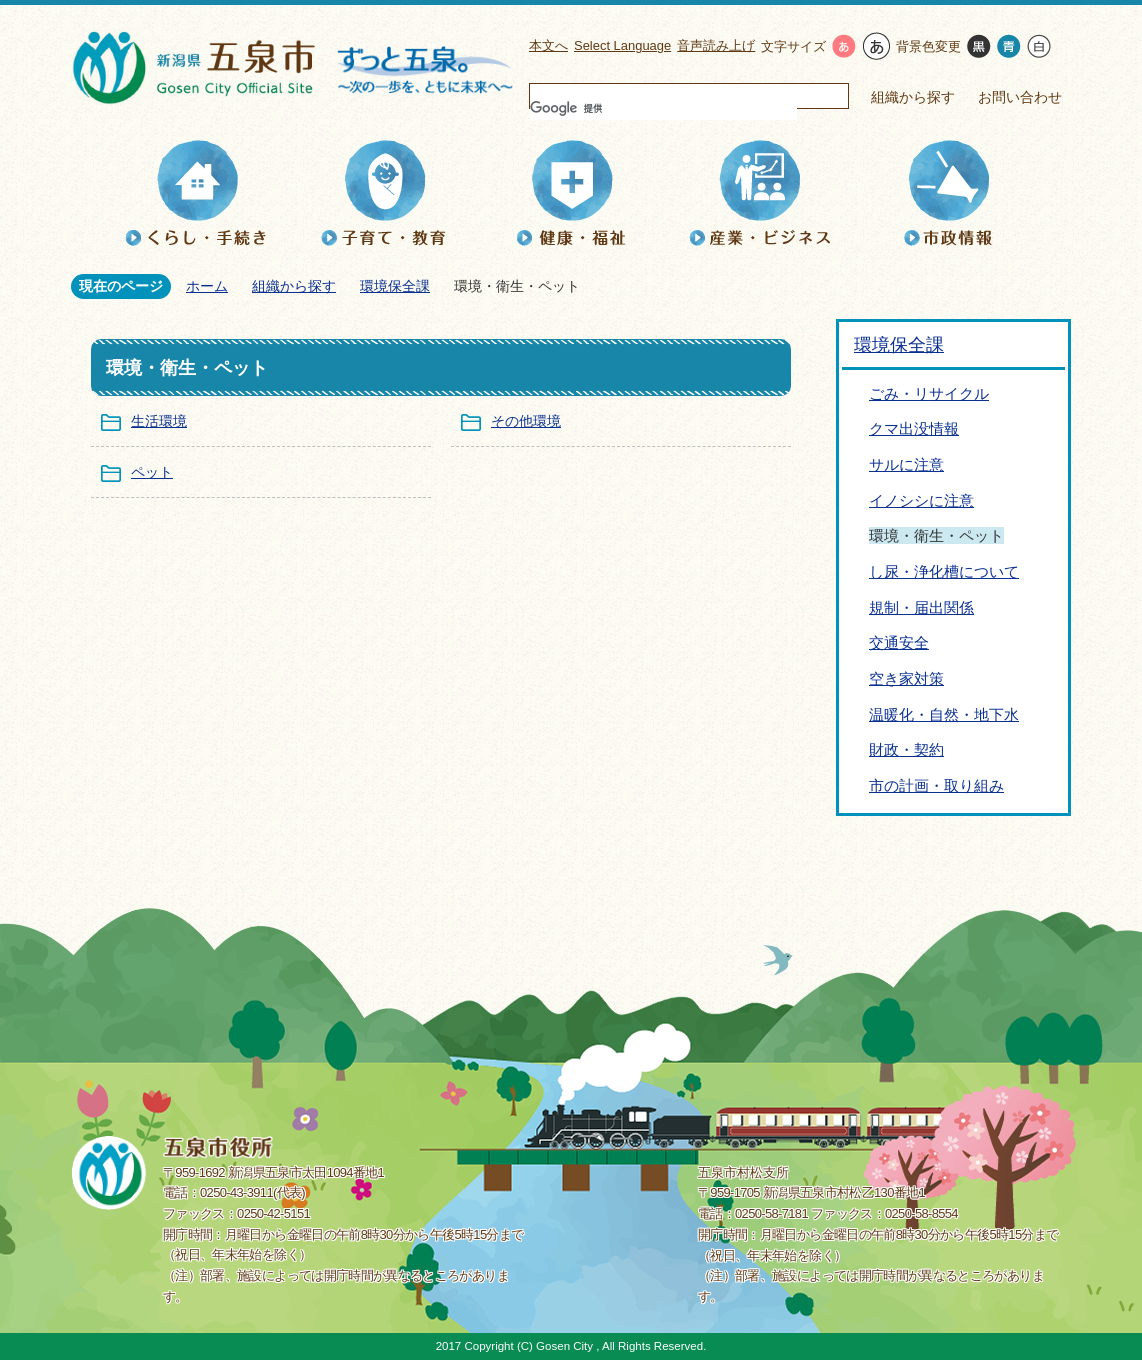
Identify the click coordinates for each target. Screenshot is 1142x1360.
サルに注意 (906, 464)
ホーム (207, 286)
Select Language (622, 45)
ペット (152, 472)
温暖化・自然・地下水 (944, 714)
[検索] (663, 108)
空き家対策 (906, 678)
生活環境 (159, 421)
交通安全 (899, 642)
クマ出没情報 (914, 428)
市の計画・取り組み (936, 785)
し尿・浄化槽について (944, 571)
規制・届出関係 (921, 607)
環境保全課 (395, 286)
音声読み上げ (716, 45)
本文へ (548, 45)
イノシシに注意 (921, 500)
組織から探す (913, 97)
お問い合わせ (1020, 97)
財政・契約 (906, 749)
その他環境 (526, 421)
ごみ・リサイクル (929, 393)
